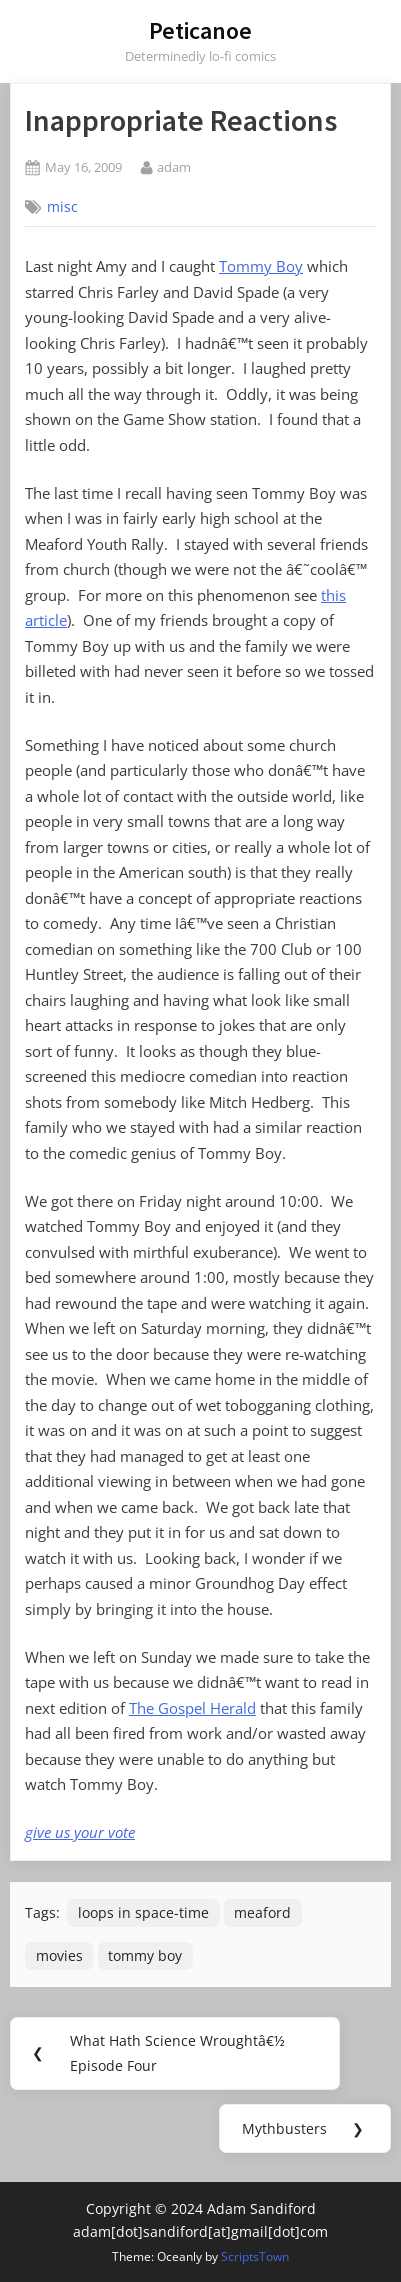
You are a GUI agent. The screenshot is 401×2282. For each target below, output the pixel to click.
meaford (262, 1912)
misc (62, 207)
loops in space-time (143, 1912)
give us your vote (80, 1832)
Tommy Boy (261, 266)
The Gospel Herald (192, 1708)
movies (59, 1955)
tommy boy (145, 1955)
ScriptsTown (255, 2256)
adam (174, 166)
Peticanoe (200, 30)
